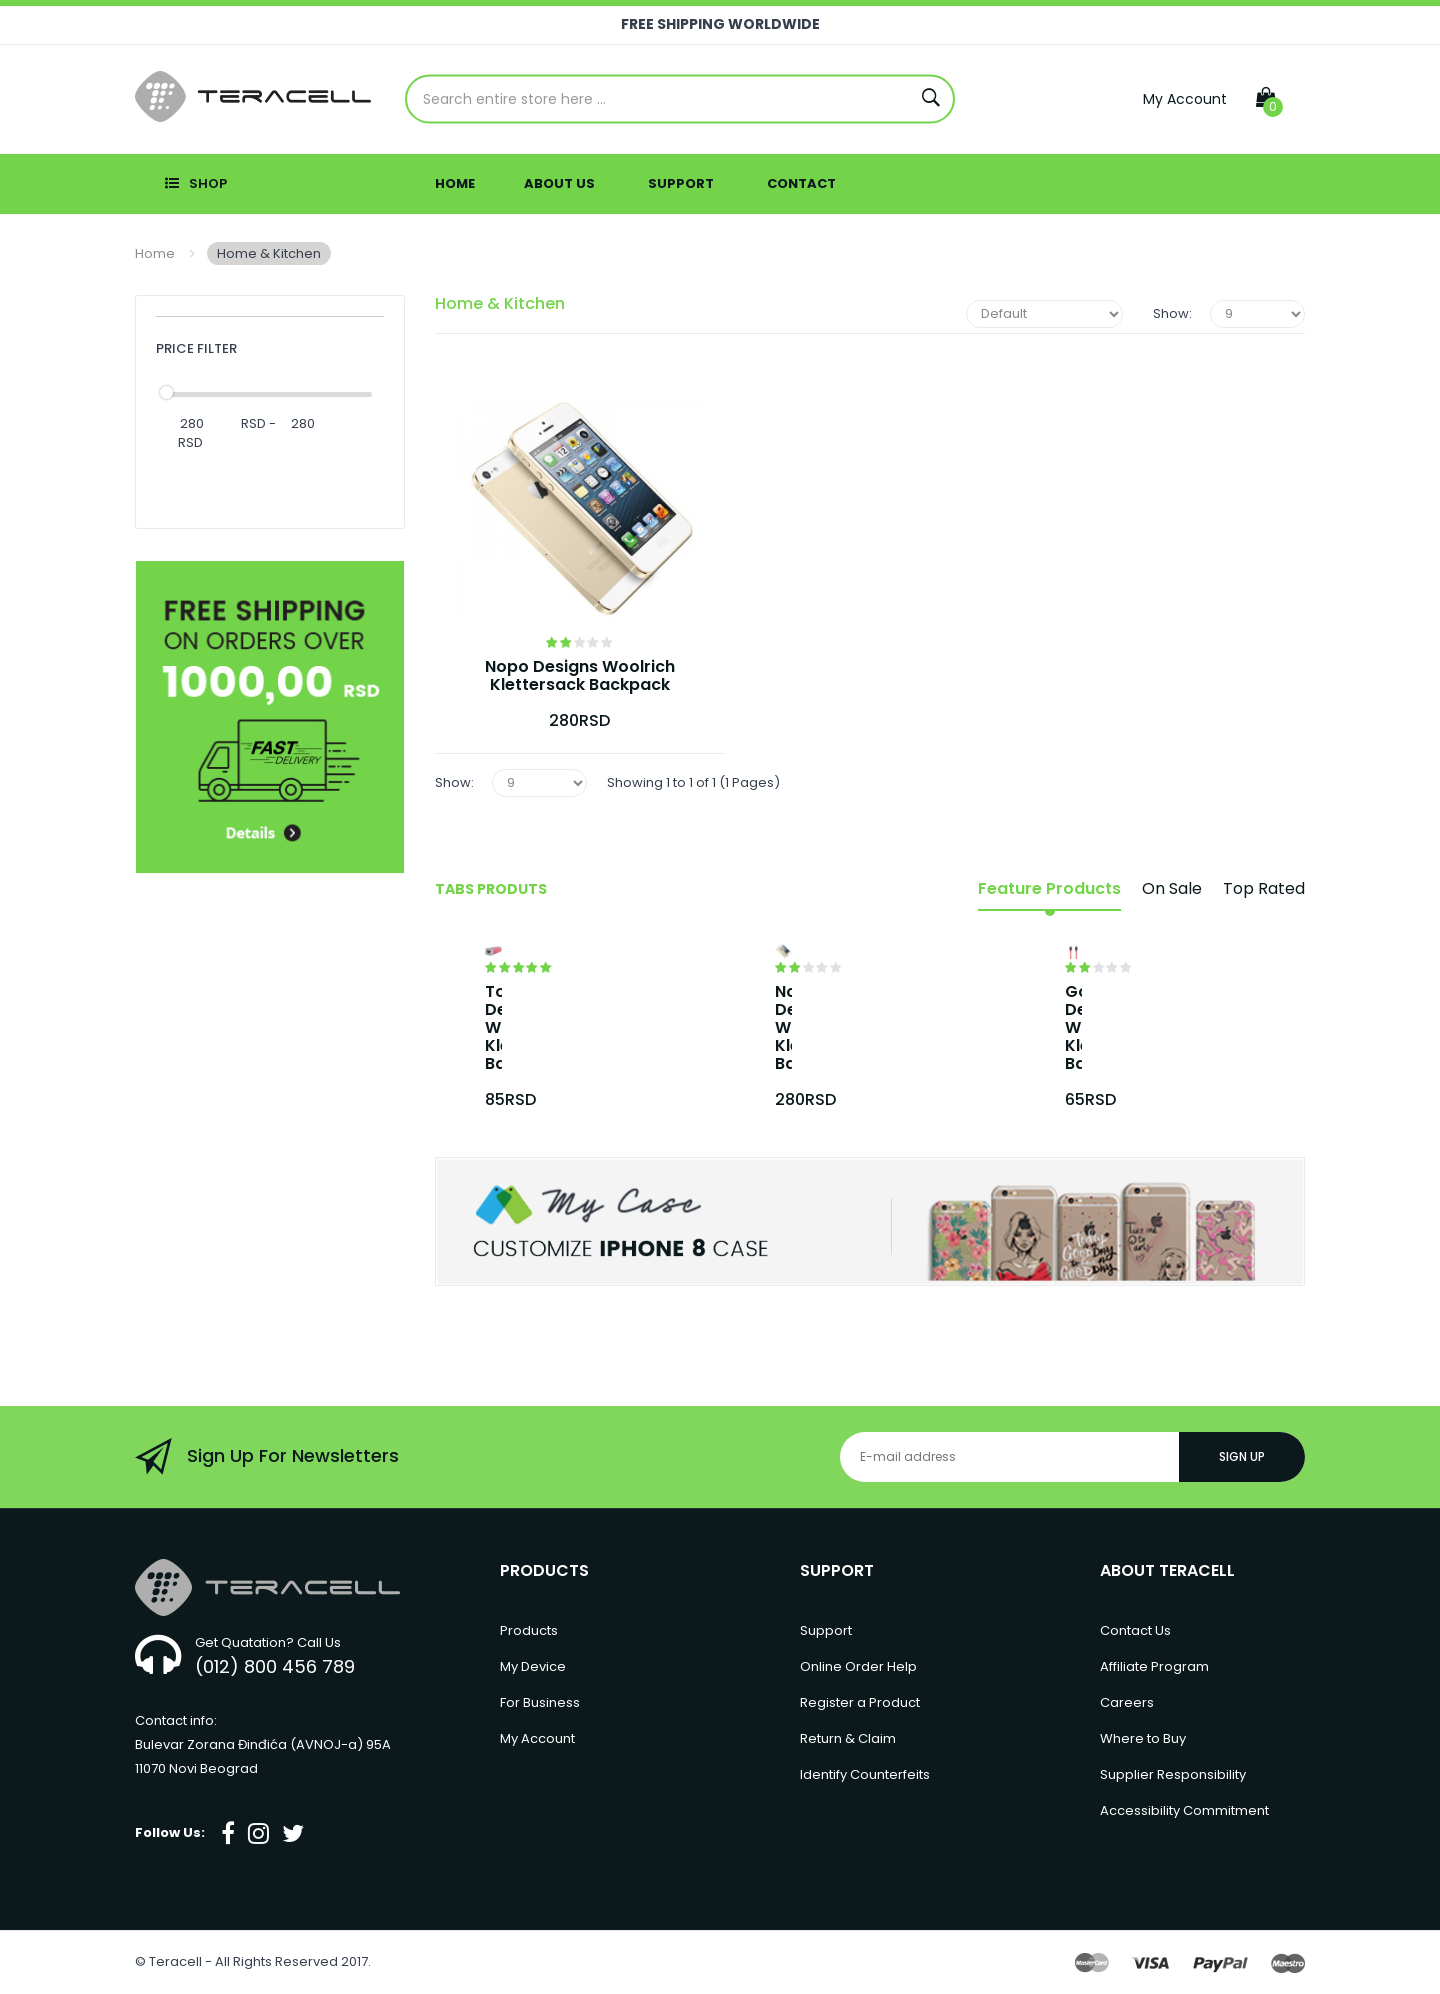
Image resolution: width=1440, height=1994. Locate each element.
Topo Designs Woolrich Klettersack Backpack (493, 1028)
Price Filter (196, 348)
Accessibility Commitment (1184, 1810)
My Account (1185, 99)
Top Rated (1264, 888)
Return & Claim (848, 1738)
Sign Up (1242, 1456)
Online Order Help (858, 1666)
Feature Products (1049, 888)
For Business (540, 1702)
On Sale (1172, 888)
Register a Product (860, 1702)
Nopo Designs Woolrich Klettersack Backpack (580, 676)
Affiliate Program (1154, 1666)
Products (529, 1630)
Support (826, 1630)
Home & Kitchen (269, 253)
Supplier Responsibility (1173, 1774)
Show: (1172, 313)
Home (155, 253)
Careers (1127, 1702)
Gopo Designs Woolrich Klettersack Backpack (1073, 1028)
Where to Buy (1143, 1738)
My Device (533, 1666)
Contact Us (1135, 1630)
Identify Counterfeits (865, 1774)
